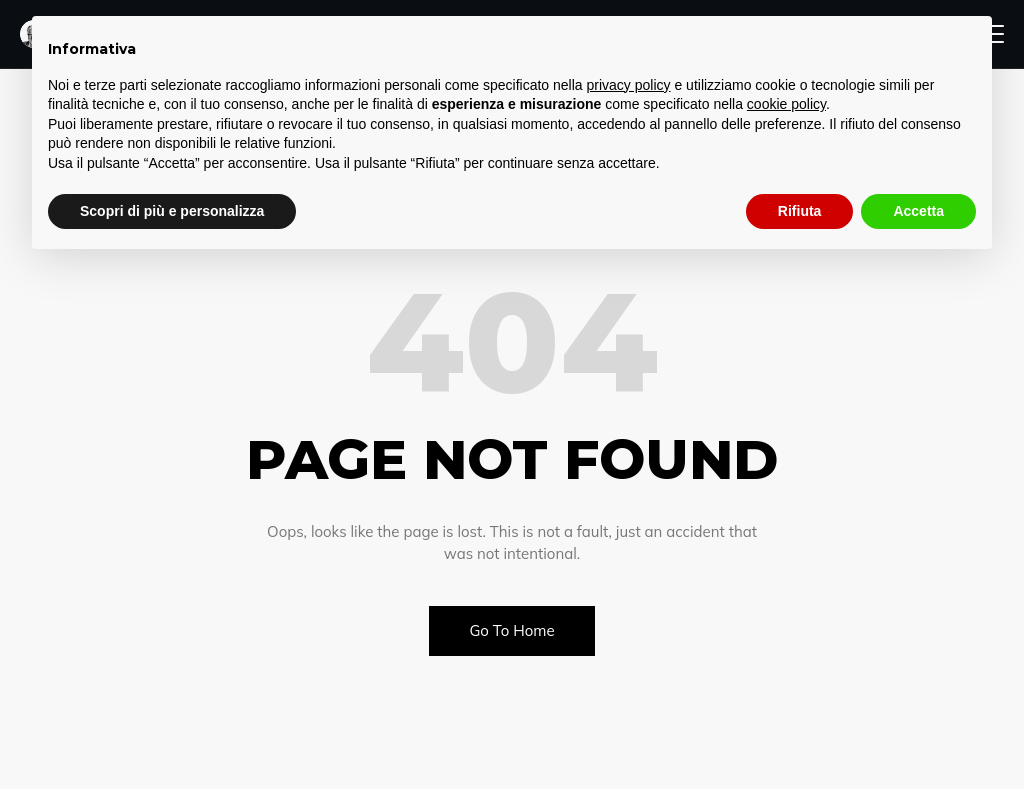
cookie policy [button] (786, 104)
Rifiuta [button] (800, 211)
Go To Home (511, 630)
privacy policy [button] (629, 85)
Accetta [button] (918, 211)
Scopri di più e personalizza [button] (172, 211)
